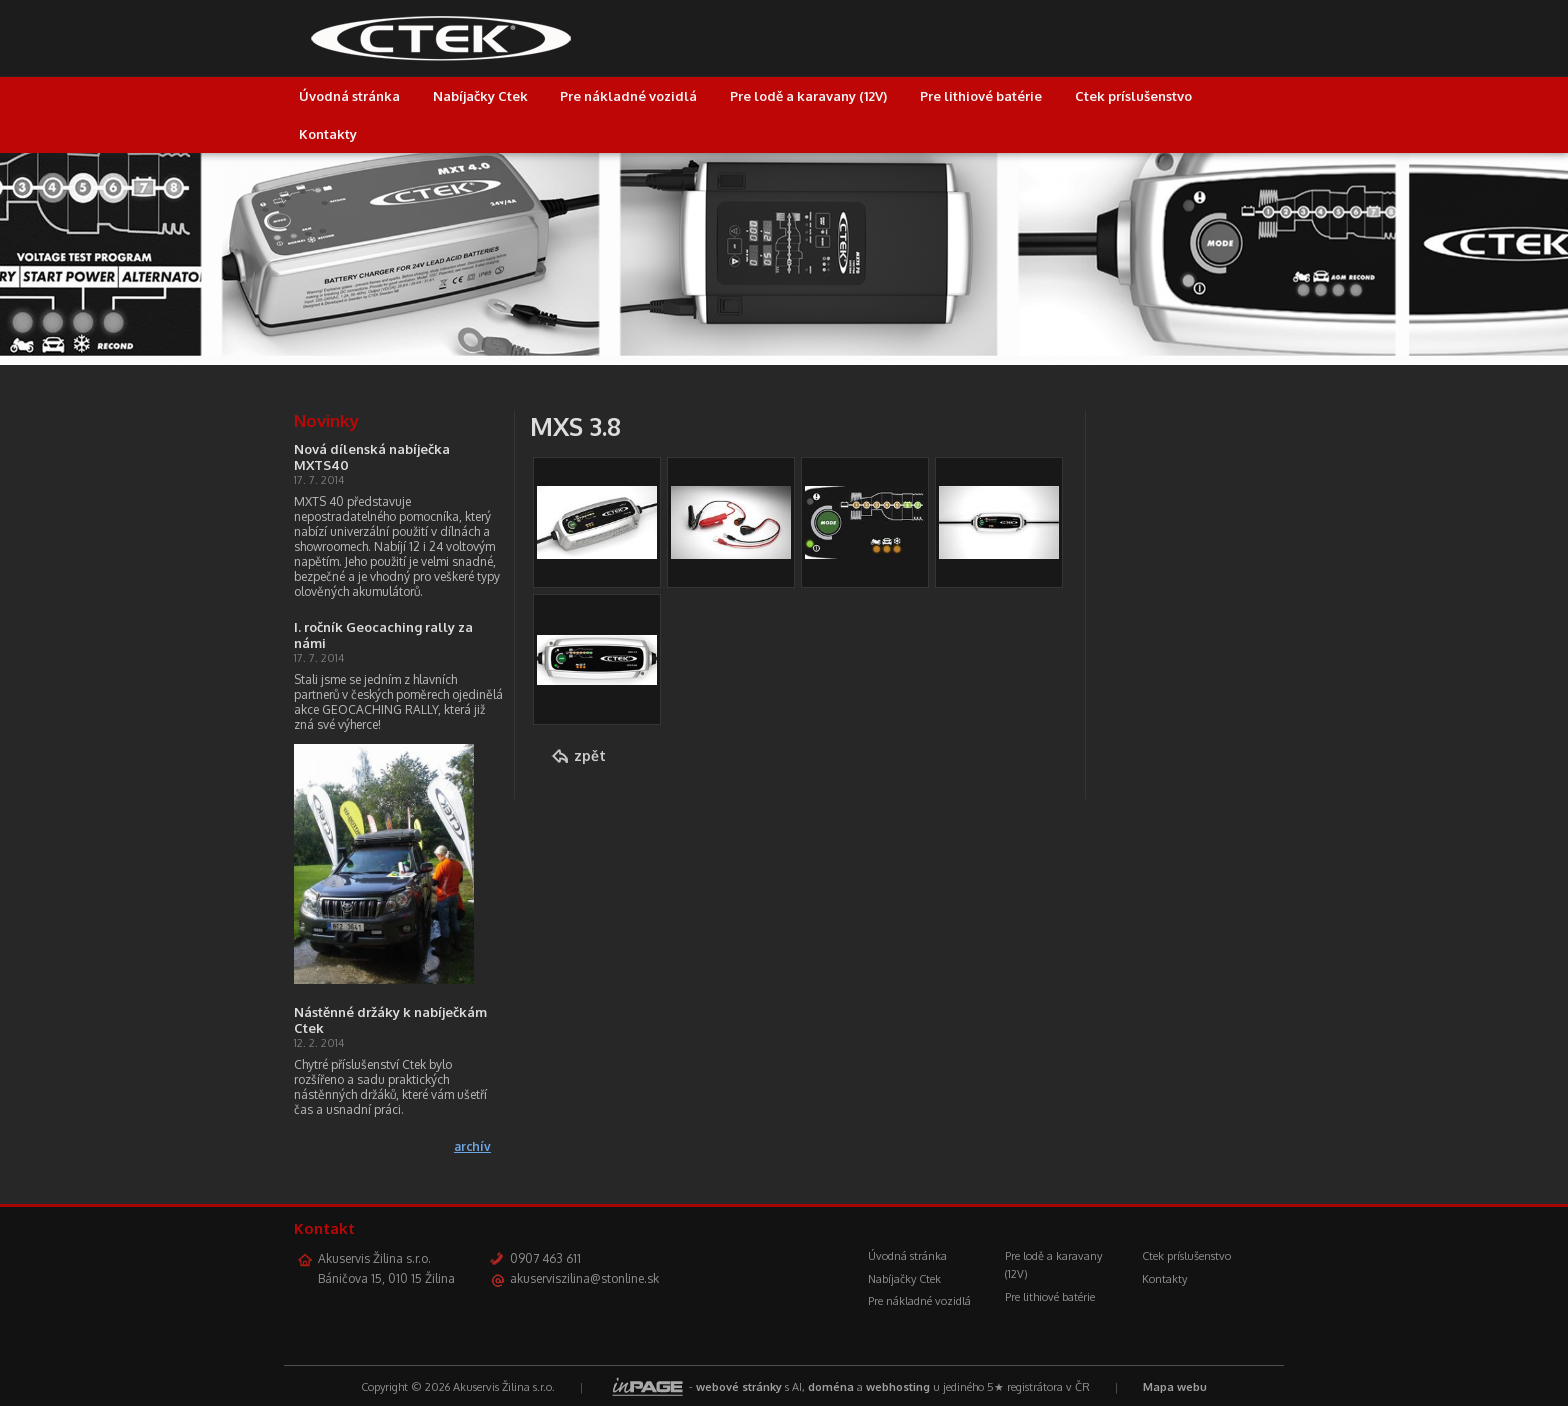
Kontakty (328, 134)
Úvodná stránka (349, 96)
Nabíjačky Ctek (480, 96)
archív (472, 1146)
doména (831, 1387)
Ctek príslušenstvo (1133, 96)
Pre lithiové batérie (981, 96)
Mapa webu (1175, 1387)
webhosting (898, 1387)
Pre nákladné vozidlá (628, 96)
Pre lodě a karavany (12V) (808, 96)
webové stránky (739, 1387)
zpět (590, 755)
